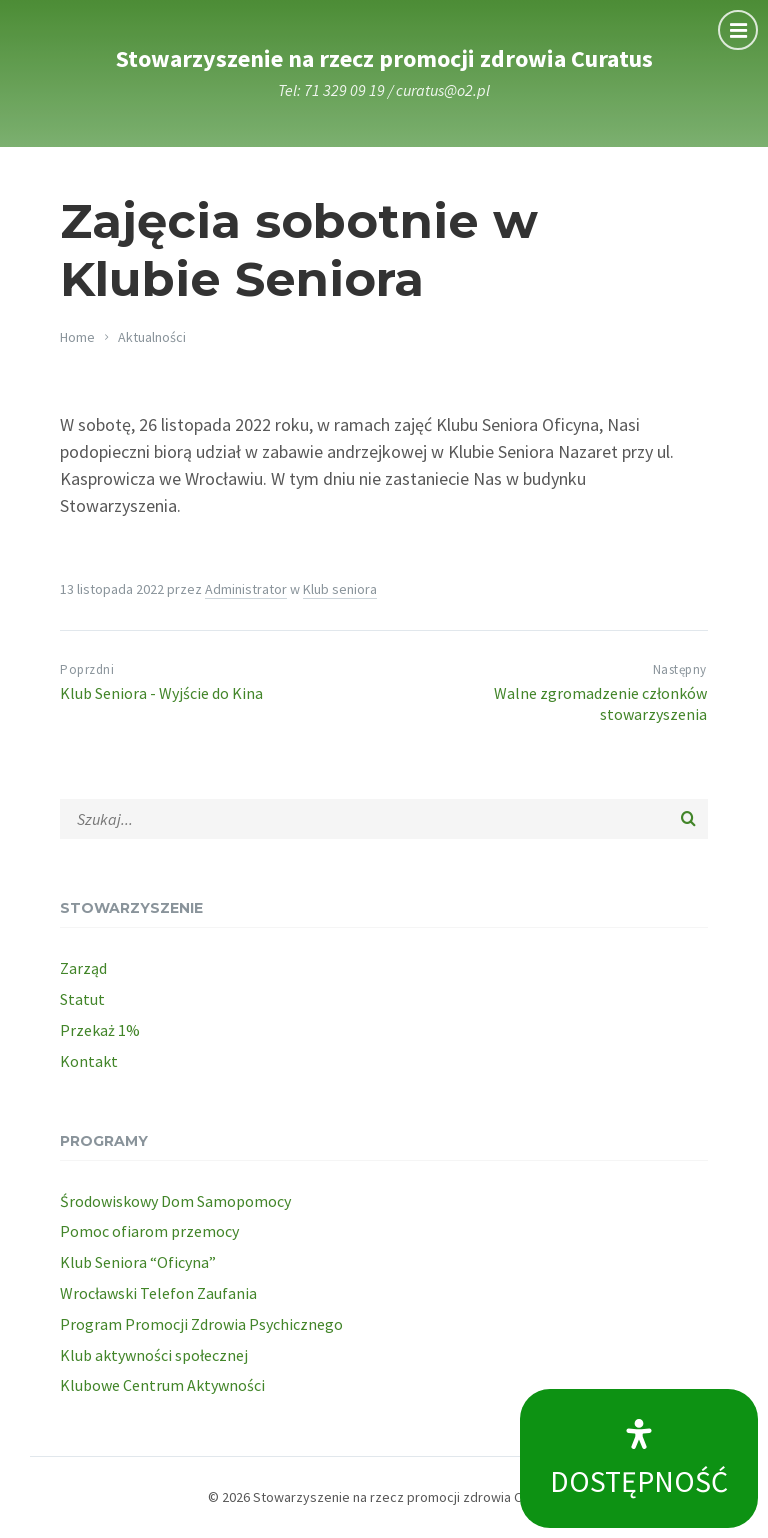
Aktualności (152, 337)
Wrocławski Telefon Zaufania (158, 1293)
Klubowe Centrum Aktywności (162, 1385)
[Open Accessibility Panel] (639, 1459)
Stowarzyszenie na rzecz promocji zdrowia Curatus (384, 58)
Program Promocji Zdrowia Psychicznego (201, 1324)
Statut (82, 999)
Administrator (246, 589)
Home (77, 337)
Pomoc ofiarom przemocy (149, 1231)
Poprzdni (87, 669)
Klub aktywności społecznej (154, 1355)
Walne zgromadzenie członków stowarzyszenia (600, 703)
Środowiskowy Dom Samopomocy (175, 1201)
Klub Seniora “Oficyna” (138, 1262)
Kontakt (89, 1061)
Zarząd (83, 968)
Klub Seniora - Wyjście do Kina (161, 693)
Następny (680, 669)
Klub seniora (340, 589)
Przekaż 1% (100, 1030)
